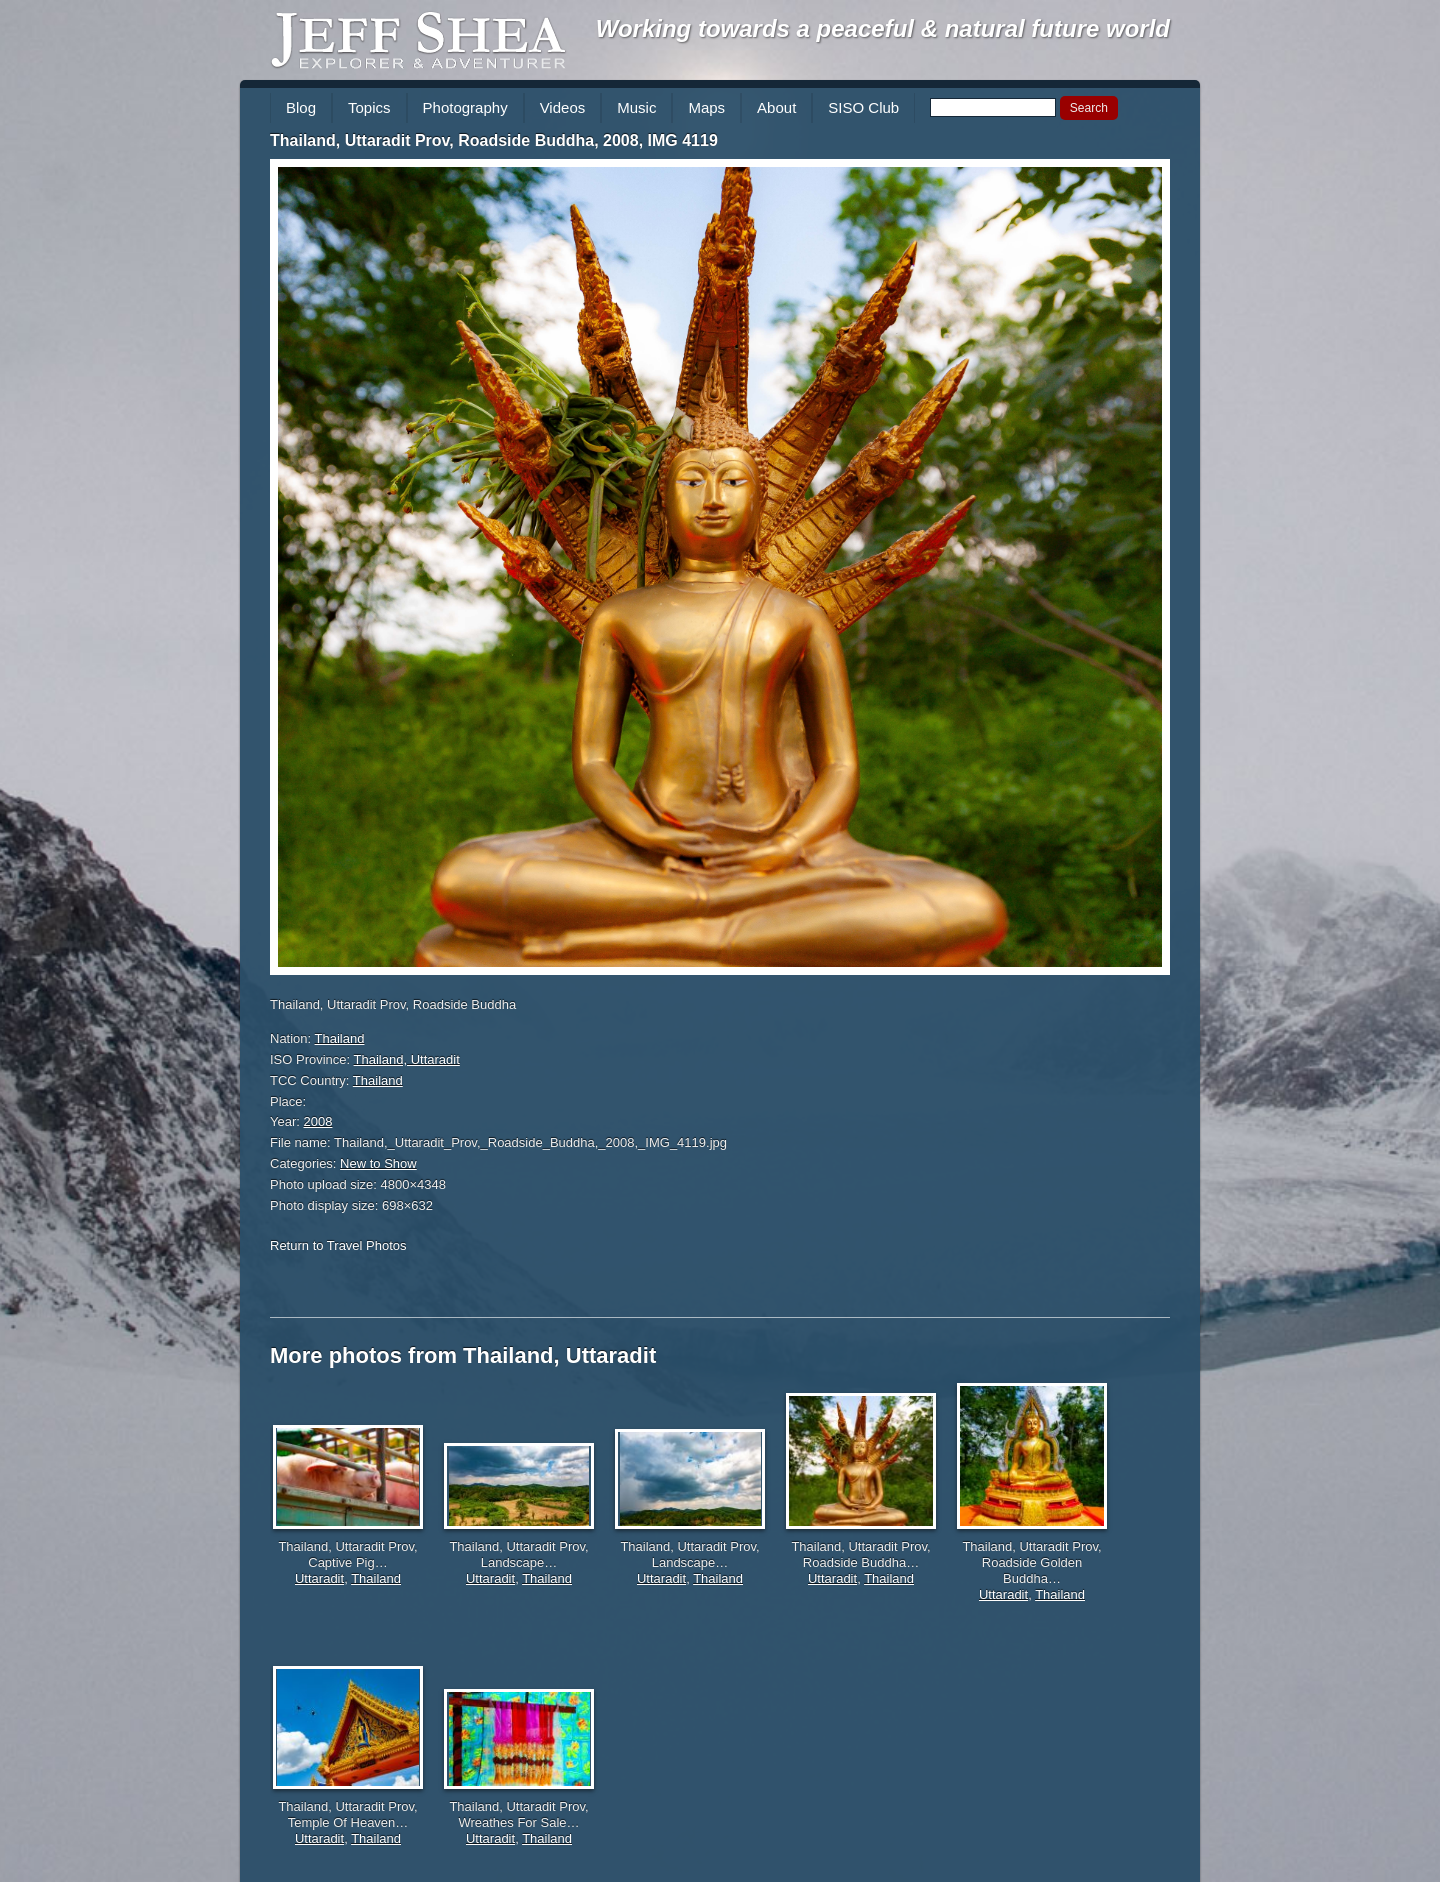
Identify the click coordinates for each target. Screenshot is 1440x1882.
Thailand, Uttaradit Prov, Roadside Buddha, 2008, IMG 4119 (494, 140)
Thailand (340, 1038)
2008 (318, 1121)
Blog (301, 107)
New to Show (378, 1163)
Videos (563, 107)
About (776, 107)
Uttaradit (319, 1578)
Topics (369, 107)
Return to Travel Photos (338, 1245)
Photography (465, 107)
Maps (706, 107)
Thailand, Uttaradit (407, 1059)
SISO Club (863, 107)
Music (636, 107)
